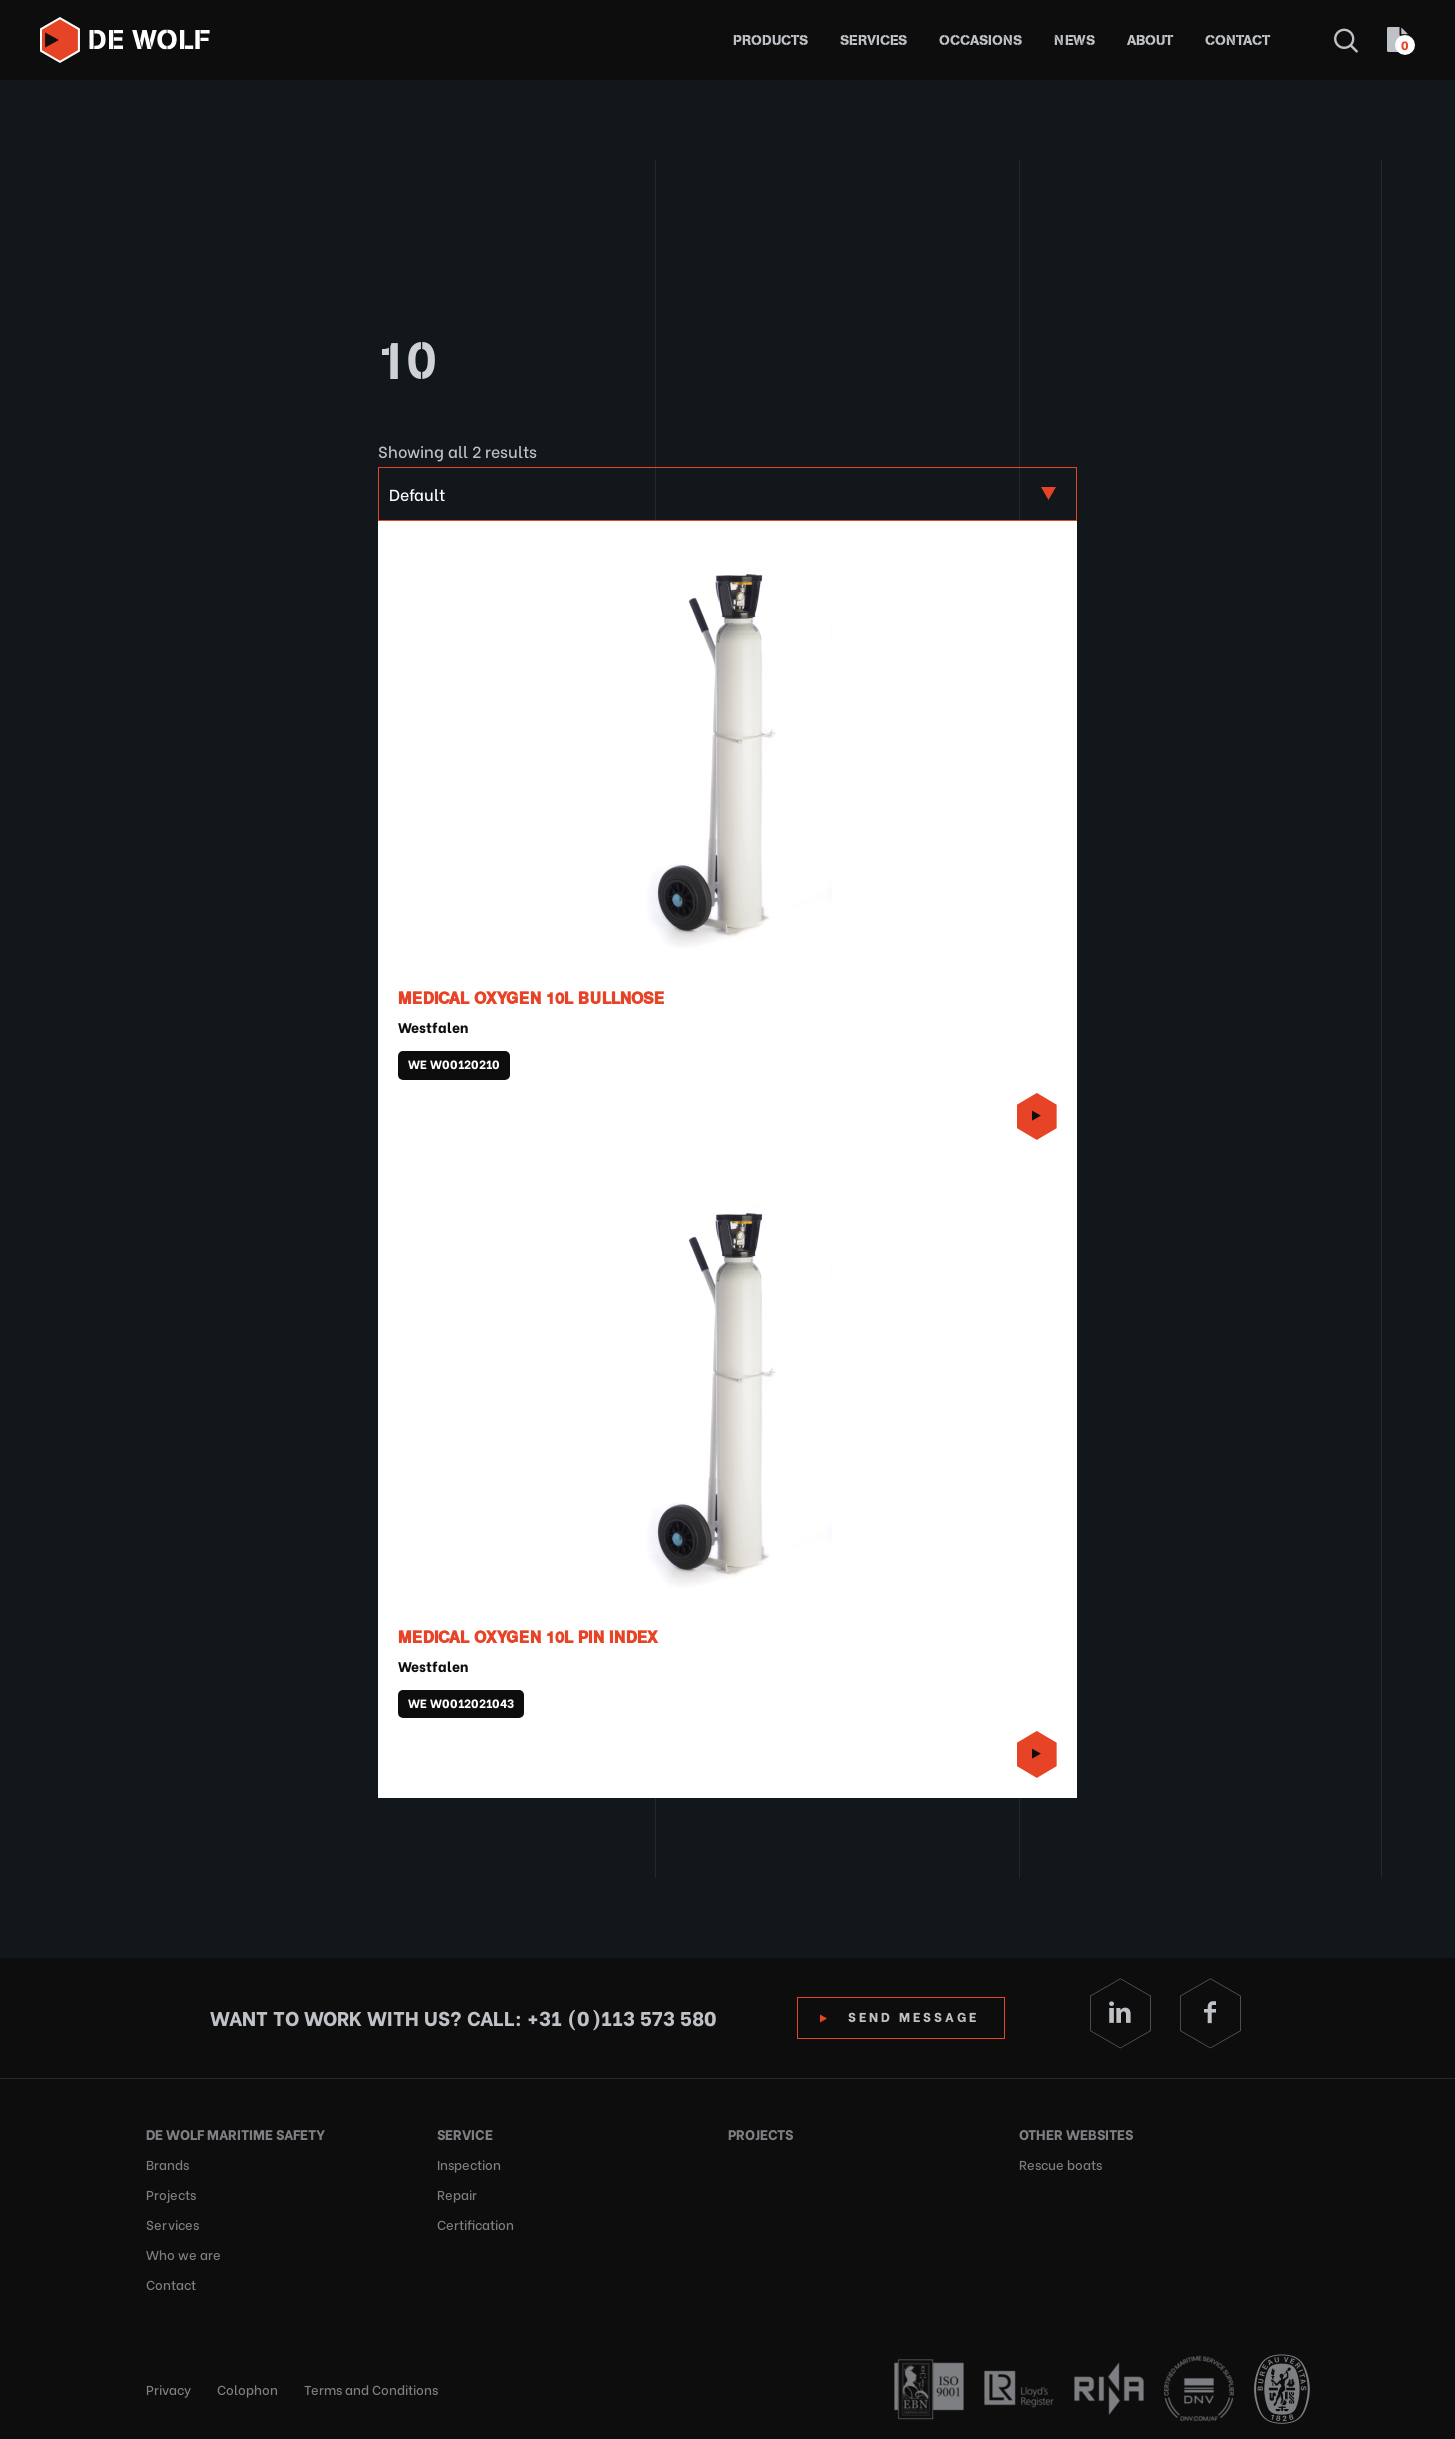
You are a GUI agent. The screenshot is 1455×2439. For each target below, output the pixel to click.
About (1150, 40)
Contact (1237, 40)
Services (873, 40)
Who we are (183, 2253)
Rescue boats (1060, 2163)
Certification (475, 2223)
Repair (457, 2193)
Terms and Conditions (371, 2388)
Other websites (1076, 2133)
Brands (167, 2163)
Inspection (469, 2163)
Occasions (980, 40)
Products (770, 40)
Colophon (247, 2388)
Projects (171, 2193)
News (1074, 40)
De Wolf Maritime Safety (235, 2133)
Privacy (168, 2388)
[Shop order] (727, 494)
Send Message (913, 2015)
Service (465, 2133)
